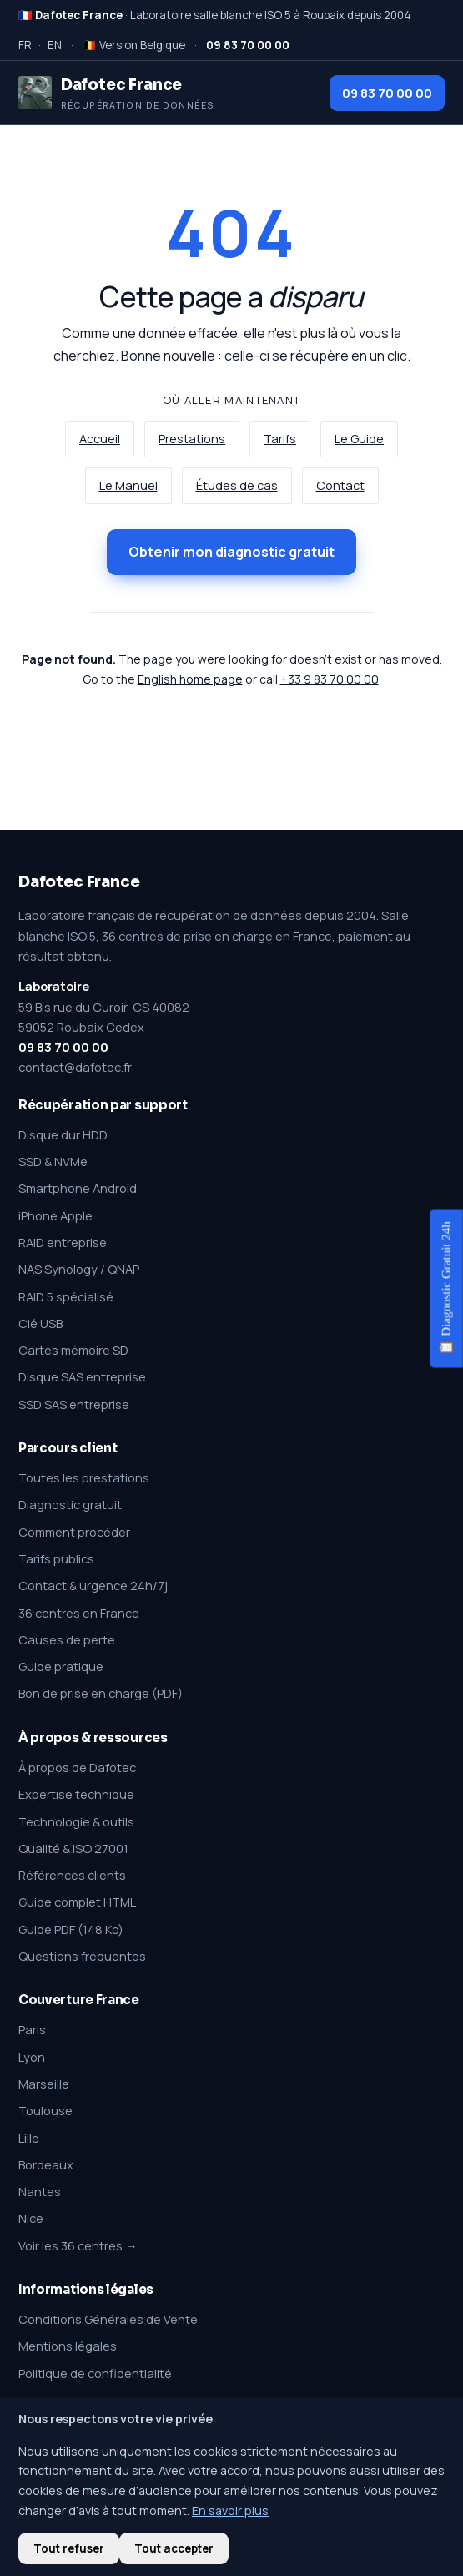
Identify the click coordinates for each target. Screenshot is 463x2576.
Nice (30, 2218)
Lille (28, 2137)
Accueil (99, 439)
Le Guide (359, 439)
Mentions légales (67, 2345)
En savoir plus (230, 2510)
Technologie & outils (76, 1821)
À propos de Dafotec (77, 1767)
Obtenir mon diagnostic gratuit (231, 552)
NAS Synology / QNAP (78, 1268)
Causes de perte (66, 1639)
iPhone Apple (55, 1215)
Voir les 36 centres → (78, 2245)
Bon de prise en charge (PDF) (100, 1693)
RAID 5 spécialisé (65, 1296)
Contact (340, 485)
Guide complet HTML (77, 1901)
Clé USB (40, 1323)
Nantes (39, 2191)
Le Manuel (128, 485)
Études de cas (237, 485)
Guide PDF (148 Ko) (70, 1929)
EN (55, 45)
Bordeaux (45, 2164)
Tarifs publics (56, 1558)
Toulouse (45, 2110)
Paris (32, 2029)
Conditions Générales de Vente (108, 2319)
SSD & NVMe (53, 1161)
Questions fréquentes (82, 1955)
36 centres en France (78, 1612)
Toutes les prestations (83, 1477)
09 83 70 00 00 (387, 92)
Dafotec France (78, 881)
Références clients (72, 1874)
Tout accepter (174, 2548)
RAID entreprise (62, 1242)
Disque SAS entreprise (82, 1376)
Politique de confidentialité (95, 2373)
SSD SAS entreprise (73, 1404)
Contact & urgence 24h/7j (93, 1585)
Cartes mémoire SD (73, 1349)
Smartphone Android (77, 1187)
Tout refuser (68, 2548)
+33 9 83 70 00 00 (329, 679)
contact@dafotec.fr (75, 1066)
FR (25, 45)
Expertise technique (76, 1794)
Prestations (192, 439)
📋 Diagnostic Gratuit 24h (446, 1288)
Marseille (43, 2083)
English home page (190, 679)
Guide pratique (60, 1666)
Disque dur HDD (63, 1134)
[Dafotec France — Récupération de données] (116, 93)
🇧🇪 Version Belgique (134, 45)
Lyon (31, 2056)
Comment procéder (74, 1531)
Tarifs (280, 439)
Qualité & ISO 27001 (73, 1848)
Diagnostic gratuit (70, 1504)
